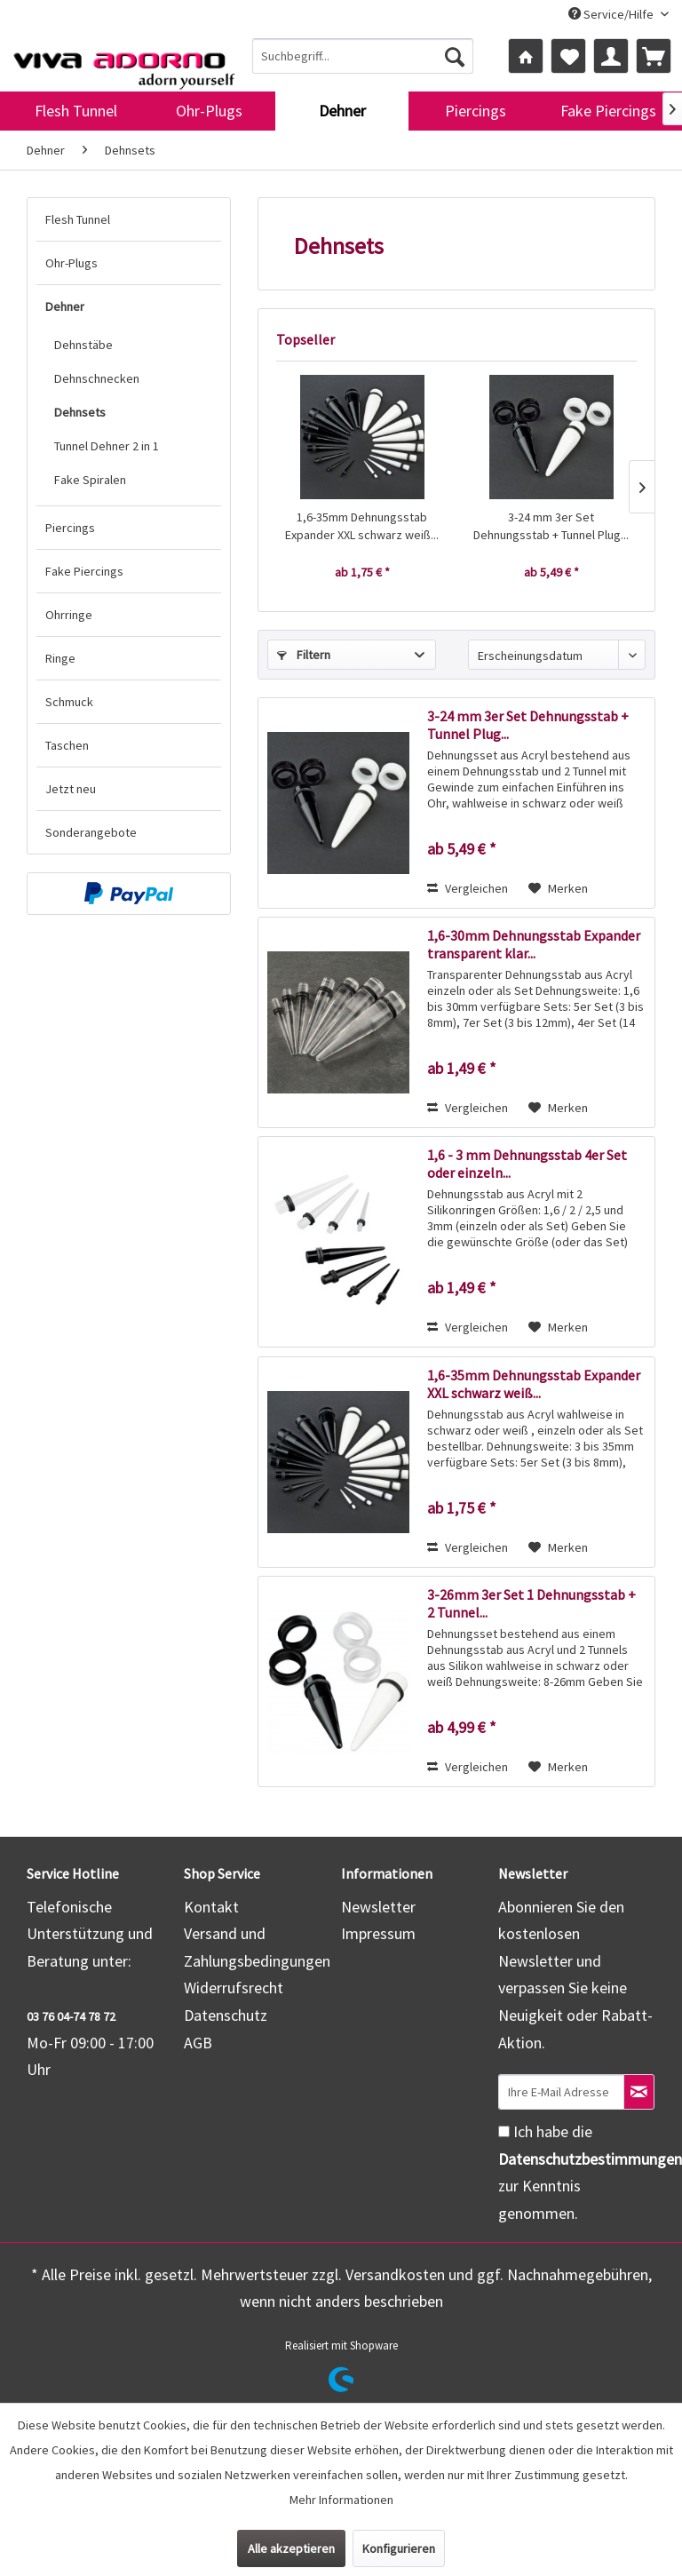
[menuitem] (363, 56)
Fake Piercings (84, 571)
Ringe (60, 658)
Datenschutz (225, 2015)
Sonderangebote (91, 832)
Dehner (64, 306)
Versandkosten (395, 2274)
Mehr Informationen (341, 2500)
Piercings (70, 528)
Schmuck (69, 702)
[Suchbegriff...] (363, 56)
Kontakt (211, 1906)
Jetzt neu (70, 789)
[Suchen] (454, 56)
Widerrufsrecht (233, 1987)
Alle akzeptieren (291, 2548)
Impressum (378, 1933)
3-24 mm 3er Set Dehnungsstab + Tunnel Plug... (551, 526)
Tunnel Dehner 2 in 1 (106, 446)
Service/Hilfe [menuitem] (612, 14)
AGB (198, 2042)
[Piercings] (475, 111)
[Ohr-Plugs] (208, 111)
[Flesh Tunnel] (75, 111)
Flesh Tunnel (77, 219)
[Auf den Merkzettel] (558, 888)
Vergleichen (467, 888)
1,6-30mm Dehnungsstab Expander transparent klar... (533, 944)
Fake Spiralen (90, 480)
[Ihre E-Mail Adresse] (561, 2092)
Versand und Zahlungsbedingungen (257, 1947)
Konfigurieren (398, 2548)
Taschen (67, 745)
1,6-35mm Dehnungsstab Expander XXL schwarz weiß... (362, 526)
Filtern (303, 655)
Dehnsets (80, 412)
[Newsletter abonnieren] (638, 2092)
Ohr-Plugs (71, 263)
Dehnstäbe (83, 345)
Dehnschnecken (96, 378)
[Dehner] (341, 111)
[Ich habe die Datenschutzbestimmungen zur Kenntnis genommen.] (504, 2131)
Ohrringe (68, 615)
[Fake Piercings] (608, 111)
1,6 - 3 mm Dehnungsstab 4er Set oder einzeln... (527, 1163)
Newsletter (378, 1906)
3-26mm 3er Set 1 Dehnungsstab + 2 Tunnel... (531, 1603)
